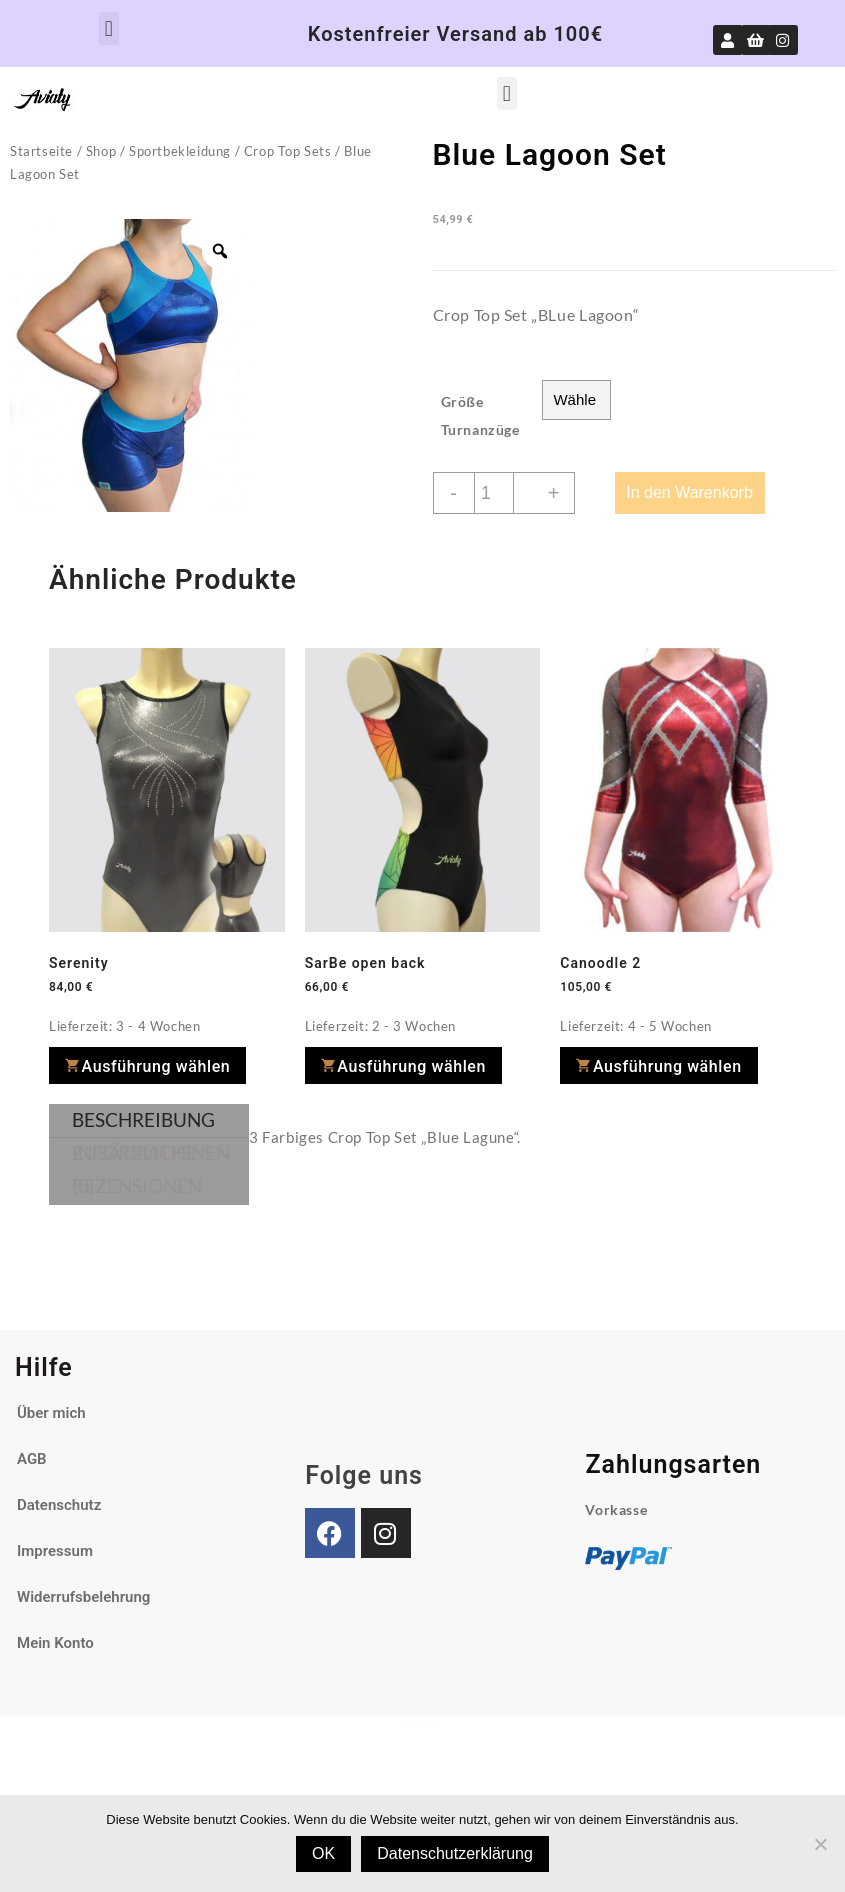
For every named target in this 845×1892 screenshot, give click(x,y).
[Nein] (820, 1844)
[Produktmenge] (494, 493)
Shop (101, 151)
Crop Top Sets (288, 151)
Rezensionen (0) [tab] (137, 1185)
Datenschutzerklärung (455, 1853)
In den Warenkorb (689, 492)
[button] (109, 28)
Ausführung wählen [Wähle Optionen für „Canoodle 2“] (667, 1066)
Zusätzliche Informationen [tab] (151, 1152)
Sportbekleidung (180, 151)
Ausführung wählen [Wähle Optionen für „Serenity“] (156, 1066)
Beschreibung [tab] (143, 1119)
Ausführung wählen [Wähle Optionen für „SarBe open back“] (411, 1066)
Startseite (41, 151)
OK (323, 1853)
